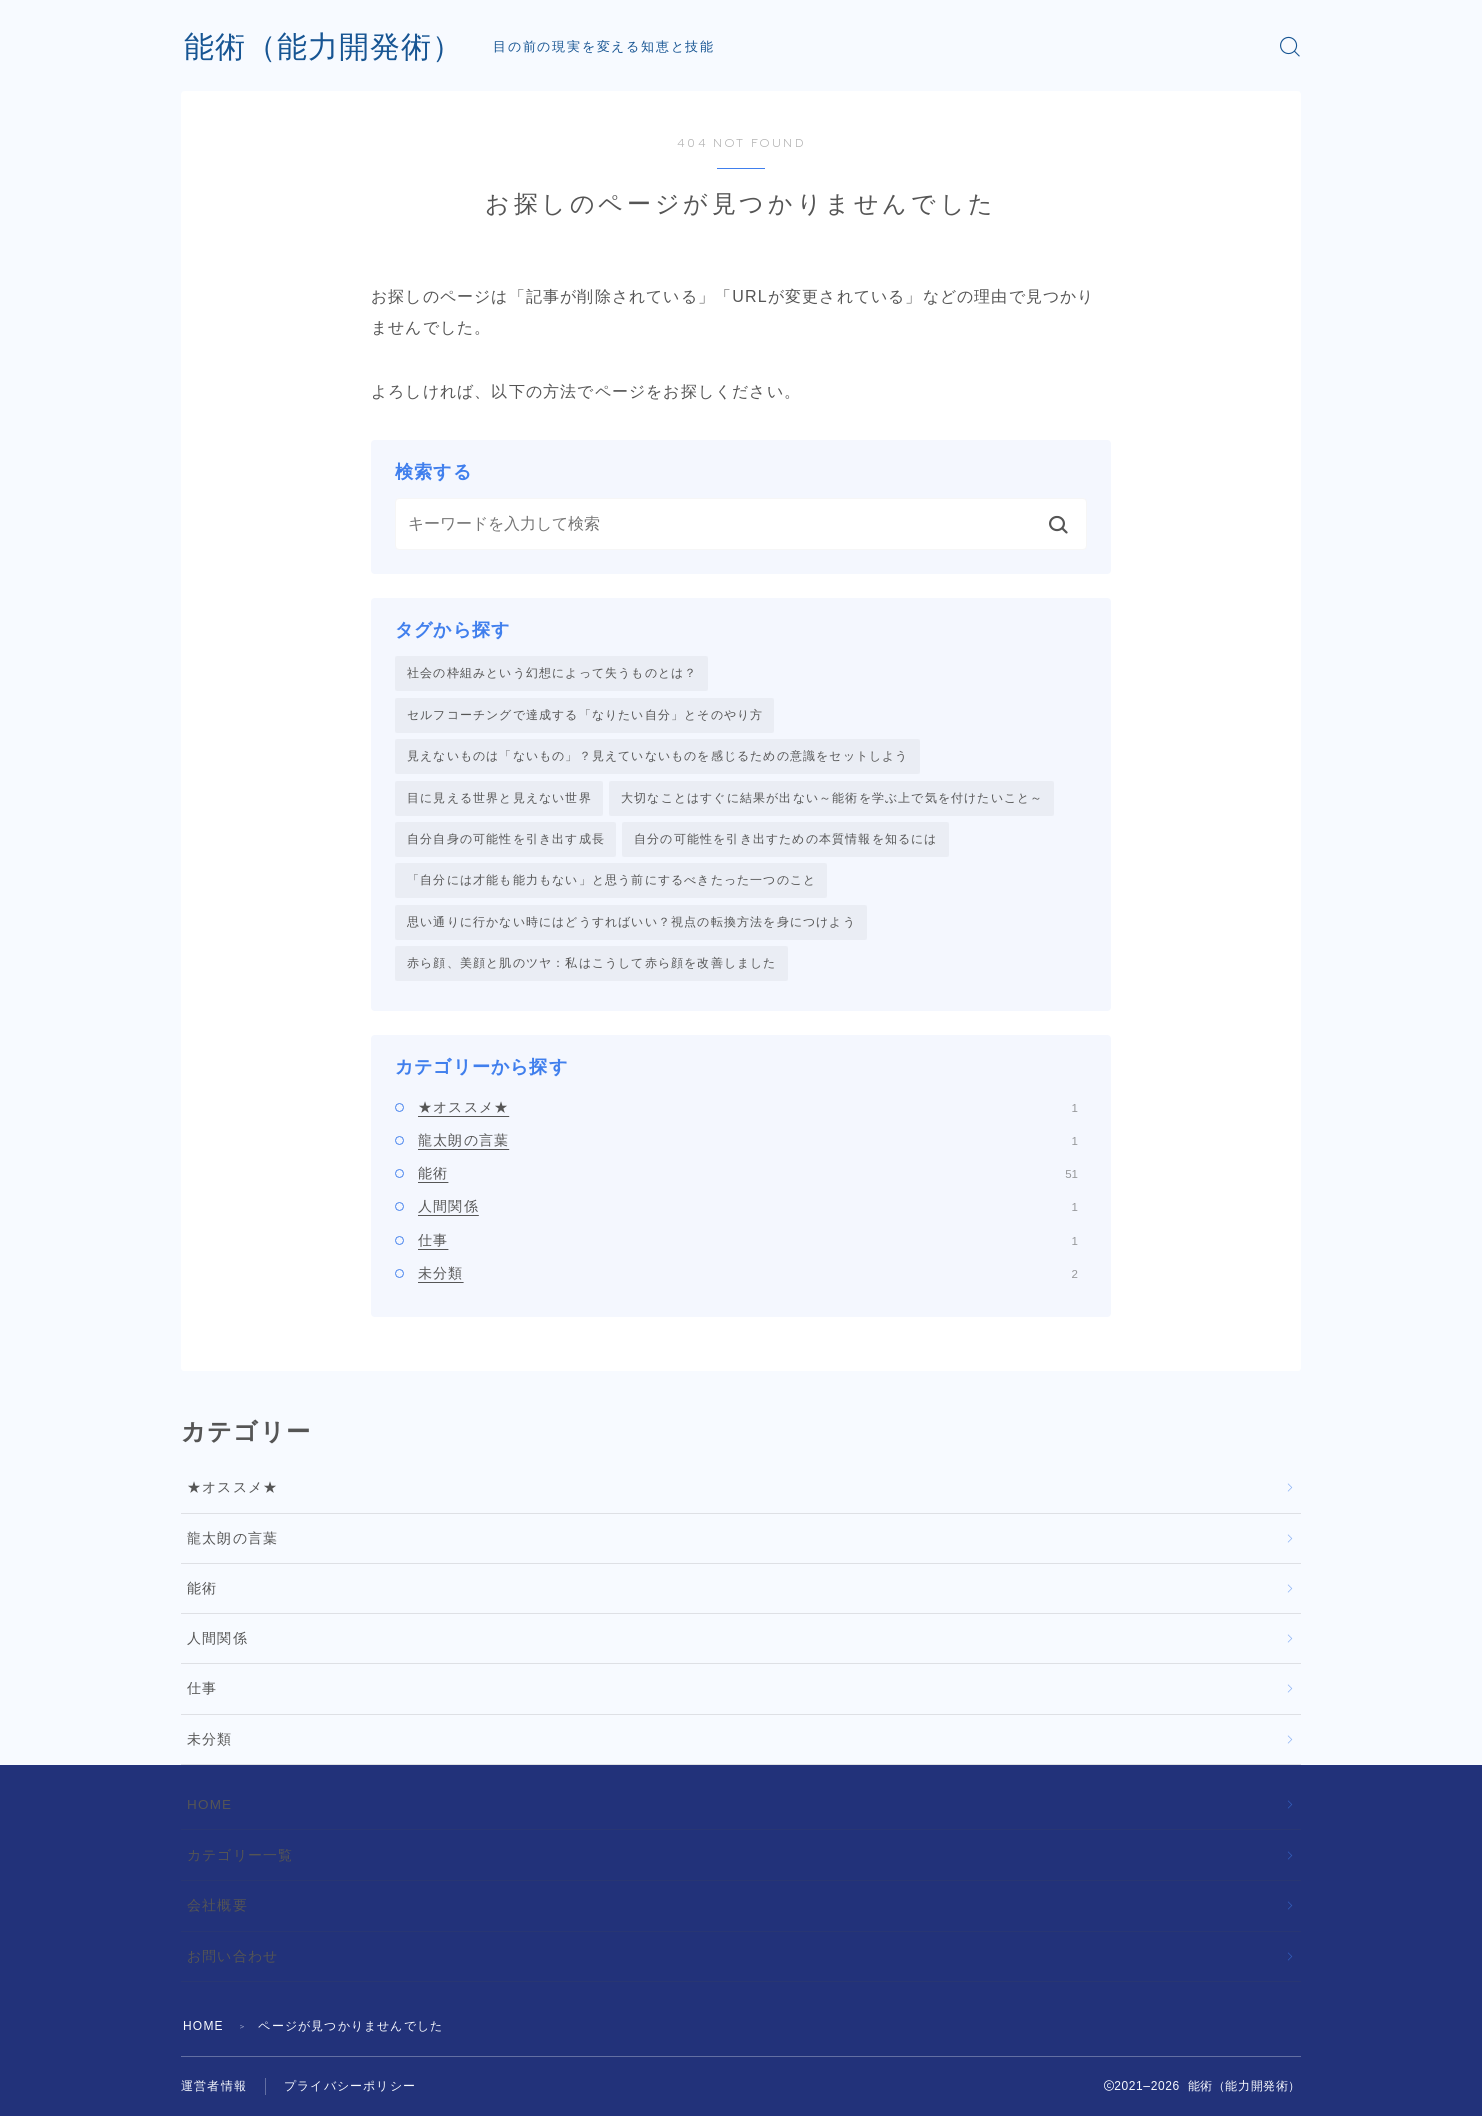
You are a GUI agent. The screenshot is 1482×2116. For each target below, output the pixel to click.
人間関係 (748, 1206)
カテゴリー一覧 (240, 1855)
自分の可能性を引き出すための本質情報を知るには (786, 839)
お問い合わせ (232, 1956)
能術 (748, 1173)
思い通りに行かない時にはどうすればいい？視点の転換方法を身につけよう (631, 922)
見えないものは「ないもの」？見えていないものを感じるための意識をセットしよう (658, 756)
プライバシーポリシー (350, 2086)
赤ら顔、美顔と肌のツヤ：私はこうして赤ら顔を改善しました (592, 963)
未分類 (748, 1273)
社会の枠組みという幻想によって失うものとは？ (552, 673)
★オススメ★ (748, 1107)
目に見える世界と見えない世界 (499, 798)
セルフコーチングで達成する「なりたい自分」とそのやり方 (585, 715)
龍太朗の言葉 (748, 1140)
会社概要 (217, 1905)
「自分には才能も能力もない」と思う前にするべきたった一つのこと (611, 880)
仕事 (748, 1240)
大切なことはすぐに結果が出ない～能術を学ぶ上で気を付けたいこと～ (832, 798)
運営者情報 (214, 2086)
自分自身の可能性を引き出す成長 (506, 839)
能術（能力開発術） (323, 46)
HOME (209, 1804)
